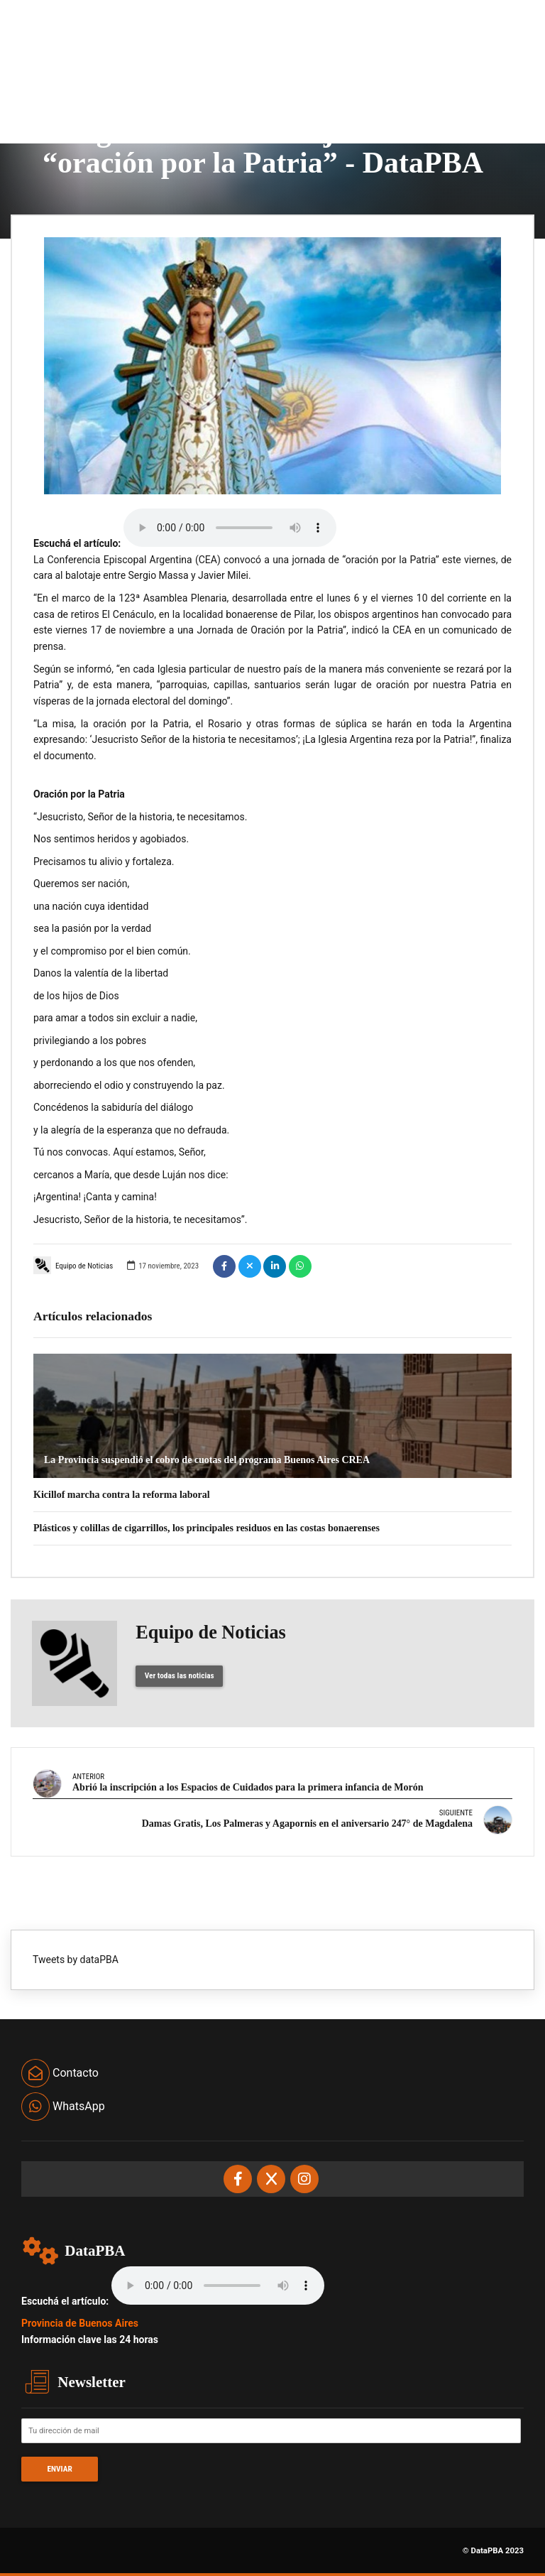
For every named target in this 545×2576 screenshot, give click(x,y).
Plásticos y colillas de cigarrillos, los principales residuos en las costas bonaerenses (206, 1528)
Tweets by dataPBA (76, 1959)
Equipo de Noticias (73, 1265)
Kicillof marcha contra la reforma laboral (121, 1494)
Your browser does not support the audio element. (229, 528)
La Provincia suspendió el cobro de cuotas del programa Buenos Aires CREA (207, 1460)
